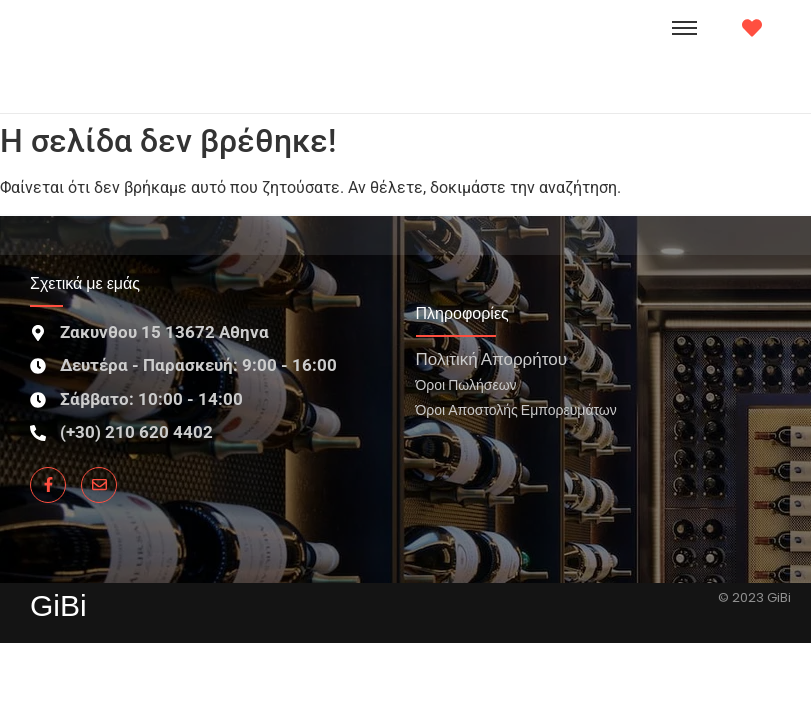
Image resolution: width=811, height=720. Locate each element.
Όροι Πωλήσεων (466, 384)
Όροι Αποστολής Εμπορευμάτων (516, 409)
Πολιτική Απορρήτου (491, 358)
